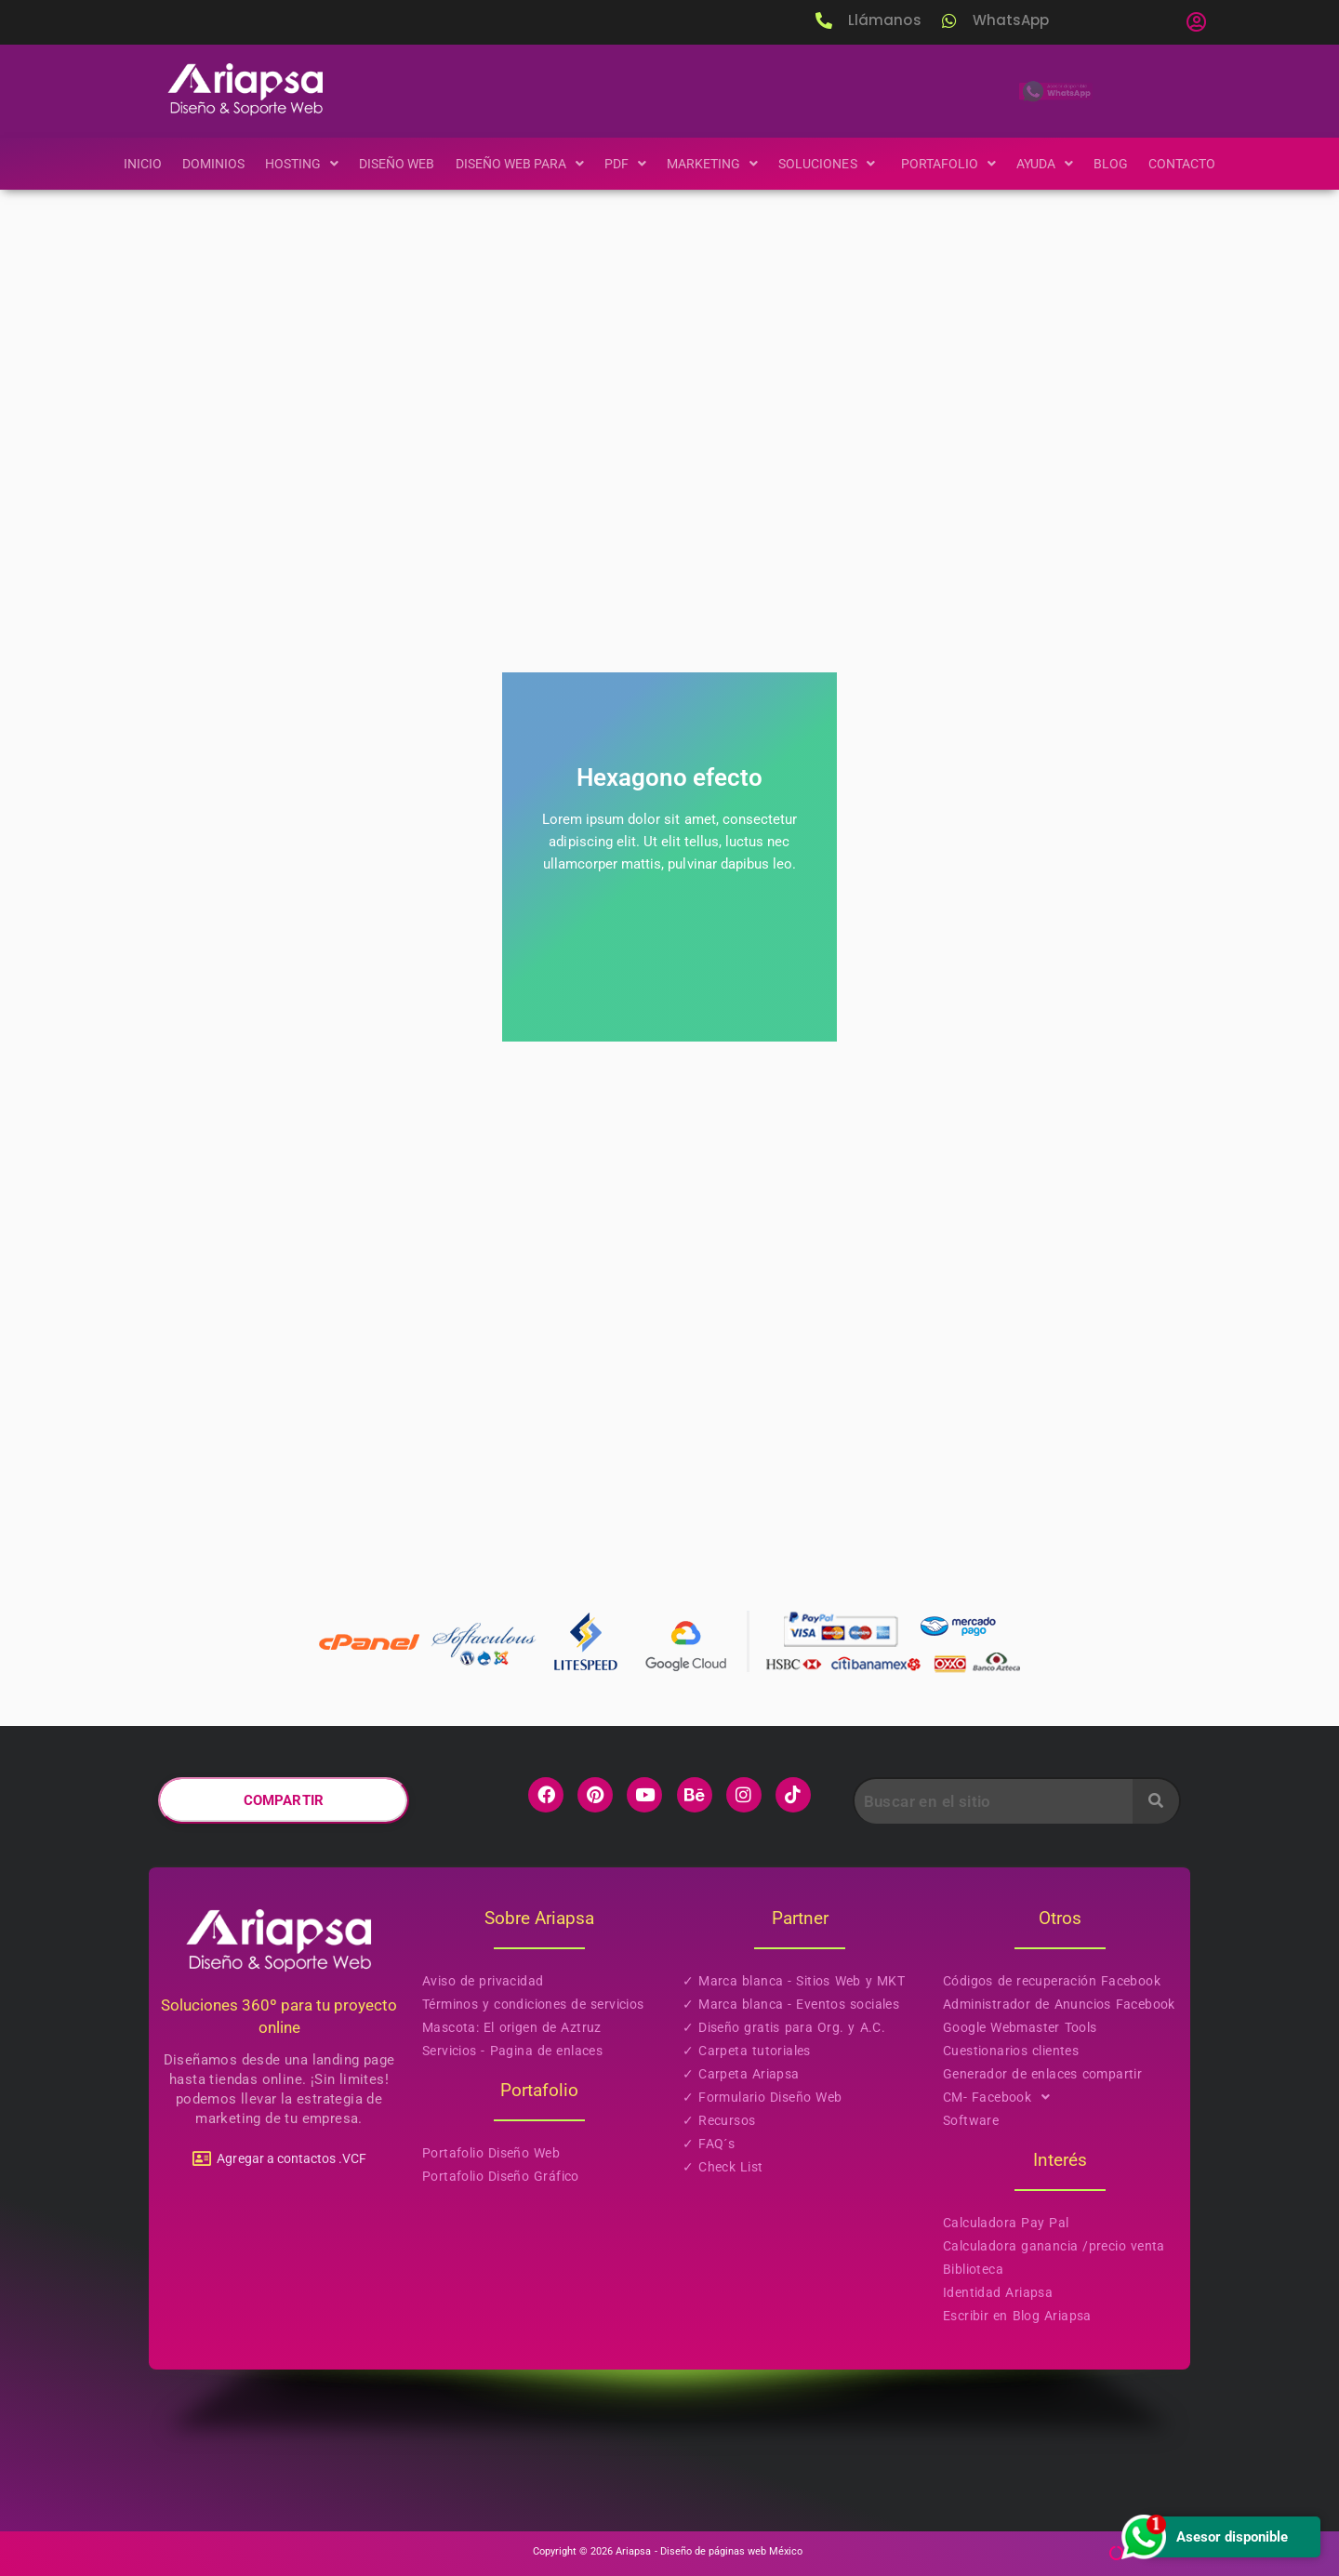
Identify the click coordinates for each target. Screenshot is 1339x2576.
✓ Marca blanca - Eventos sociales (791, 2004)
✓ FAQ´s (709, 2143)
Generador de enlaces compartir (1042, 2073)
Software (971, 2120)
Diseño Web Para (515, 163)
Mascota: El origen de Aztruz (512, 2027)
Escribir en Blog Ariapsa (1017, 2315)
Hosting (290, 163)
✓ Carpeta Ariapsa (741, 2073)
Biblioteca (973, 2269)
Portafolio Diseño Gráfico (500, 2176)
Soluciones (834, 163)
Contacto (1198, 163)
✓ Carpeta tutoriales (747, 2050)
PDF (625, 163)
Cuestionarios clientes (1011, 2050)
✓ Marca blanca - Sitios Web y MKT (794, 1980)
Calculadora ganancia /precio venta (1054, 2245)
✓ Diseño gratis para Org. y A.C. (784, 2027)
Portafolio (957, 163)
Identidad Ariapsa (998, 2292)
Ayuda (1056, 163)
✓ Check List (723, 2166)
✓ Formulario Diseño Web (762, 2097)
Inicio (126, 163)
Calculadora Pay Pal (1005, 2222)
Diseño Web (388, 163)
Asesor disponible (1203, 2536)
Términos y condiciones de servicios (533, 2004)
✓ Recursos (719, 2120)
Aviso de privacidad (482, 1980)
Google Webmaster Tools (1020, 2027)
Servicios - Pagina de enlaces (512, 2050)
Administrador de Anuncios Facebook (1059, 2004)
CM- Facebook (1002, 2097)
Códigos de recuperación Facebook (1051, 1980)
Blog (1125, 163)
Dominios (199, 163)
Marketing (714, 163)
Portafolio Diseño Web (491, 2152)
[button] (1195, 22)
